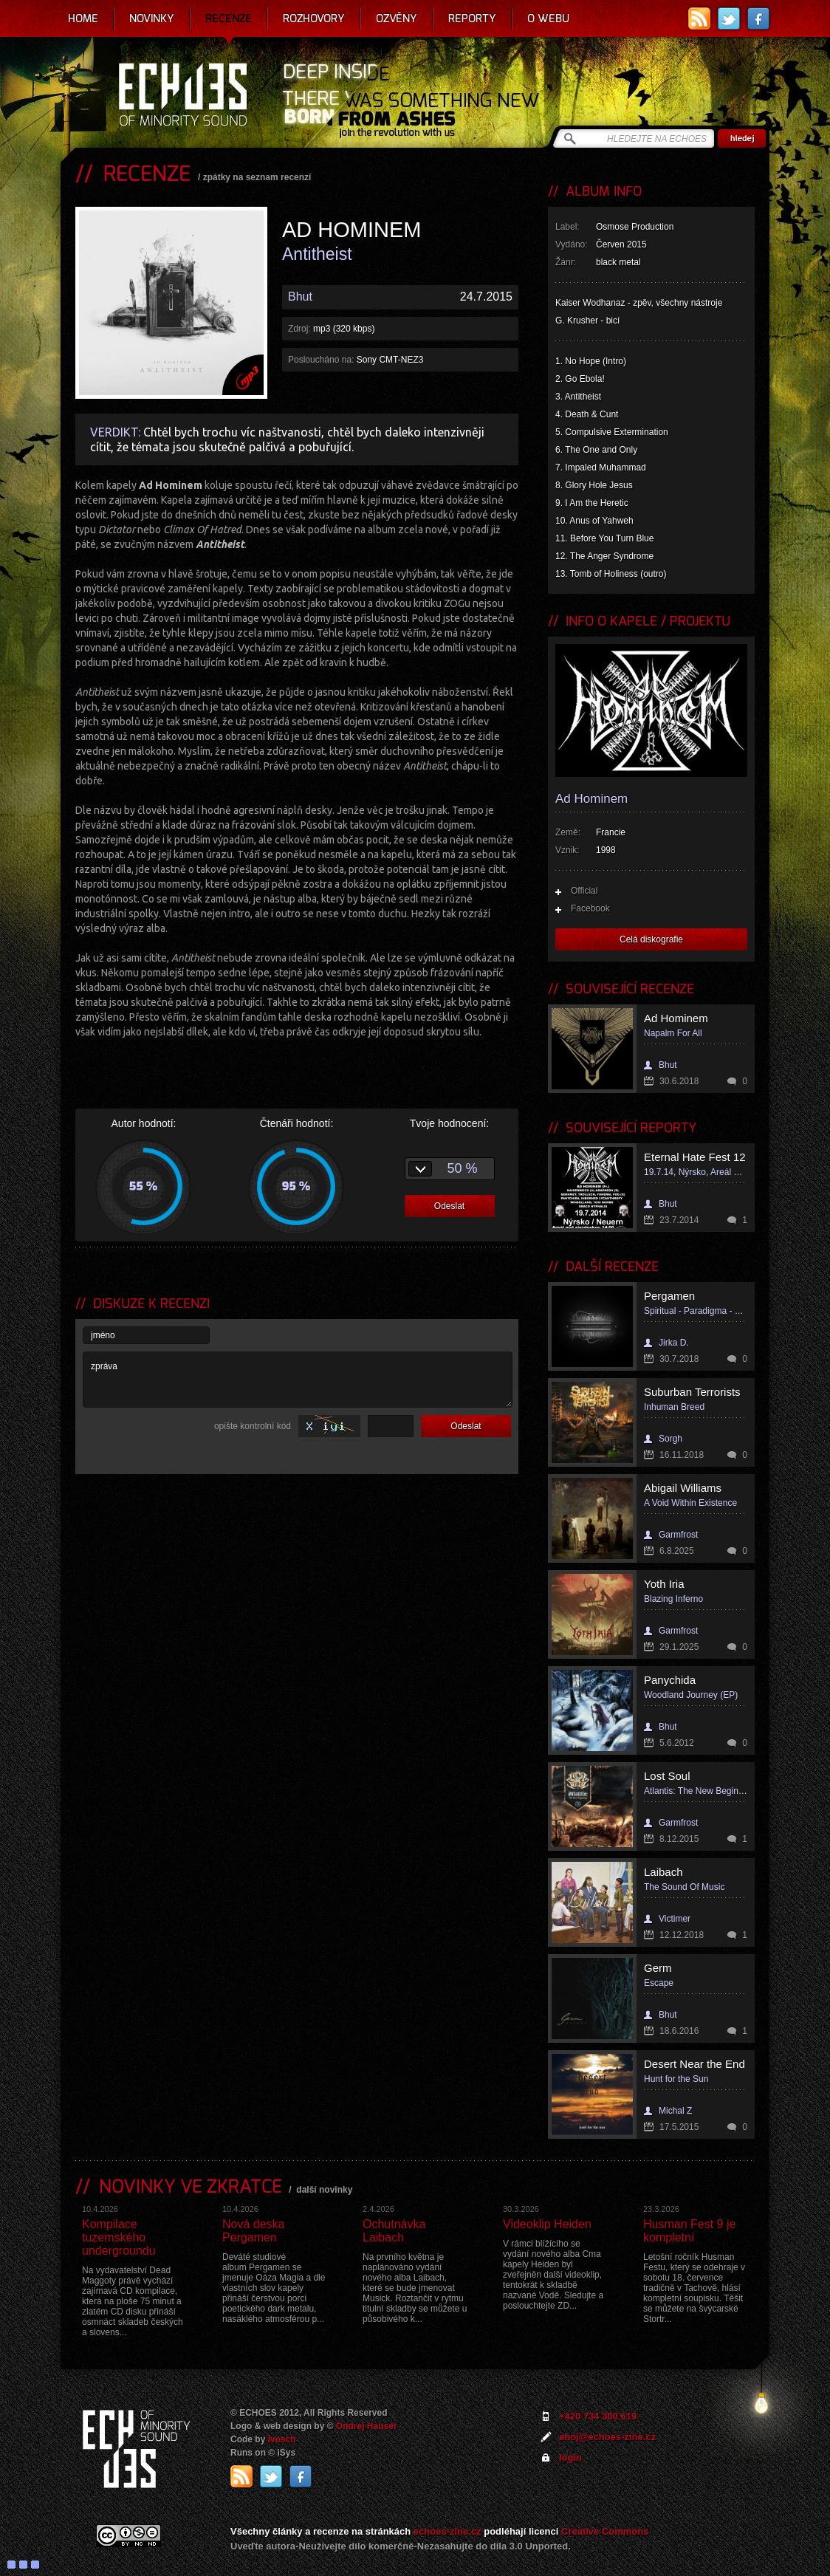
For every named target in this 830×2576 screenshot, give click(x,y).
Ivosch (282, 2439)
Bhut (300, 296)
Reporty (472, 18)
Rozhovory (314, 18)
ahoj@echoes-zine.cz (607, 2436)
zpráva (297, 1380)
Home (83, 18)
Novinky (151, 18)
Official (584, 891)
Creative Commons (604, 2531)
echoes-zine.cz (447, 2531)
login (570, 2457)
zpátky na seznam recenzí (257, 177)
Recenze (228, 18)
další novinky (324, 2190)
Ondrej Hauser (366, 2426)
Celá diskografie (651, 939)
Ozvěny (396, 18)
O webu (548, 18)
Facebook (590, 908)
